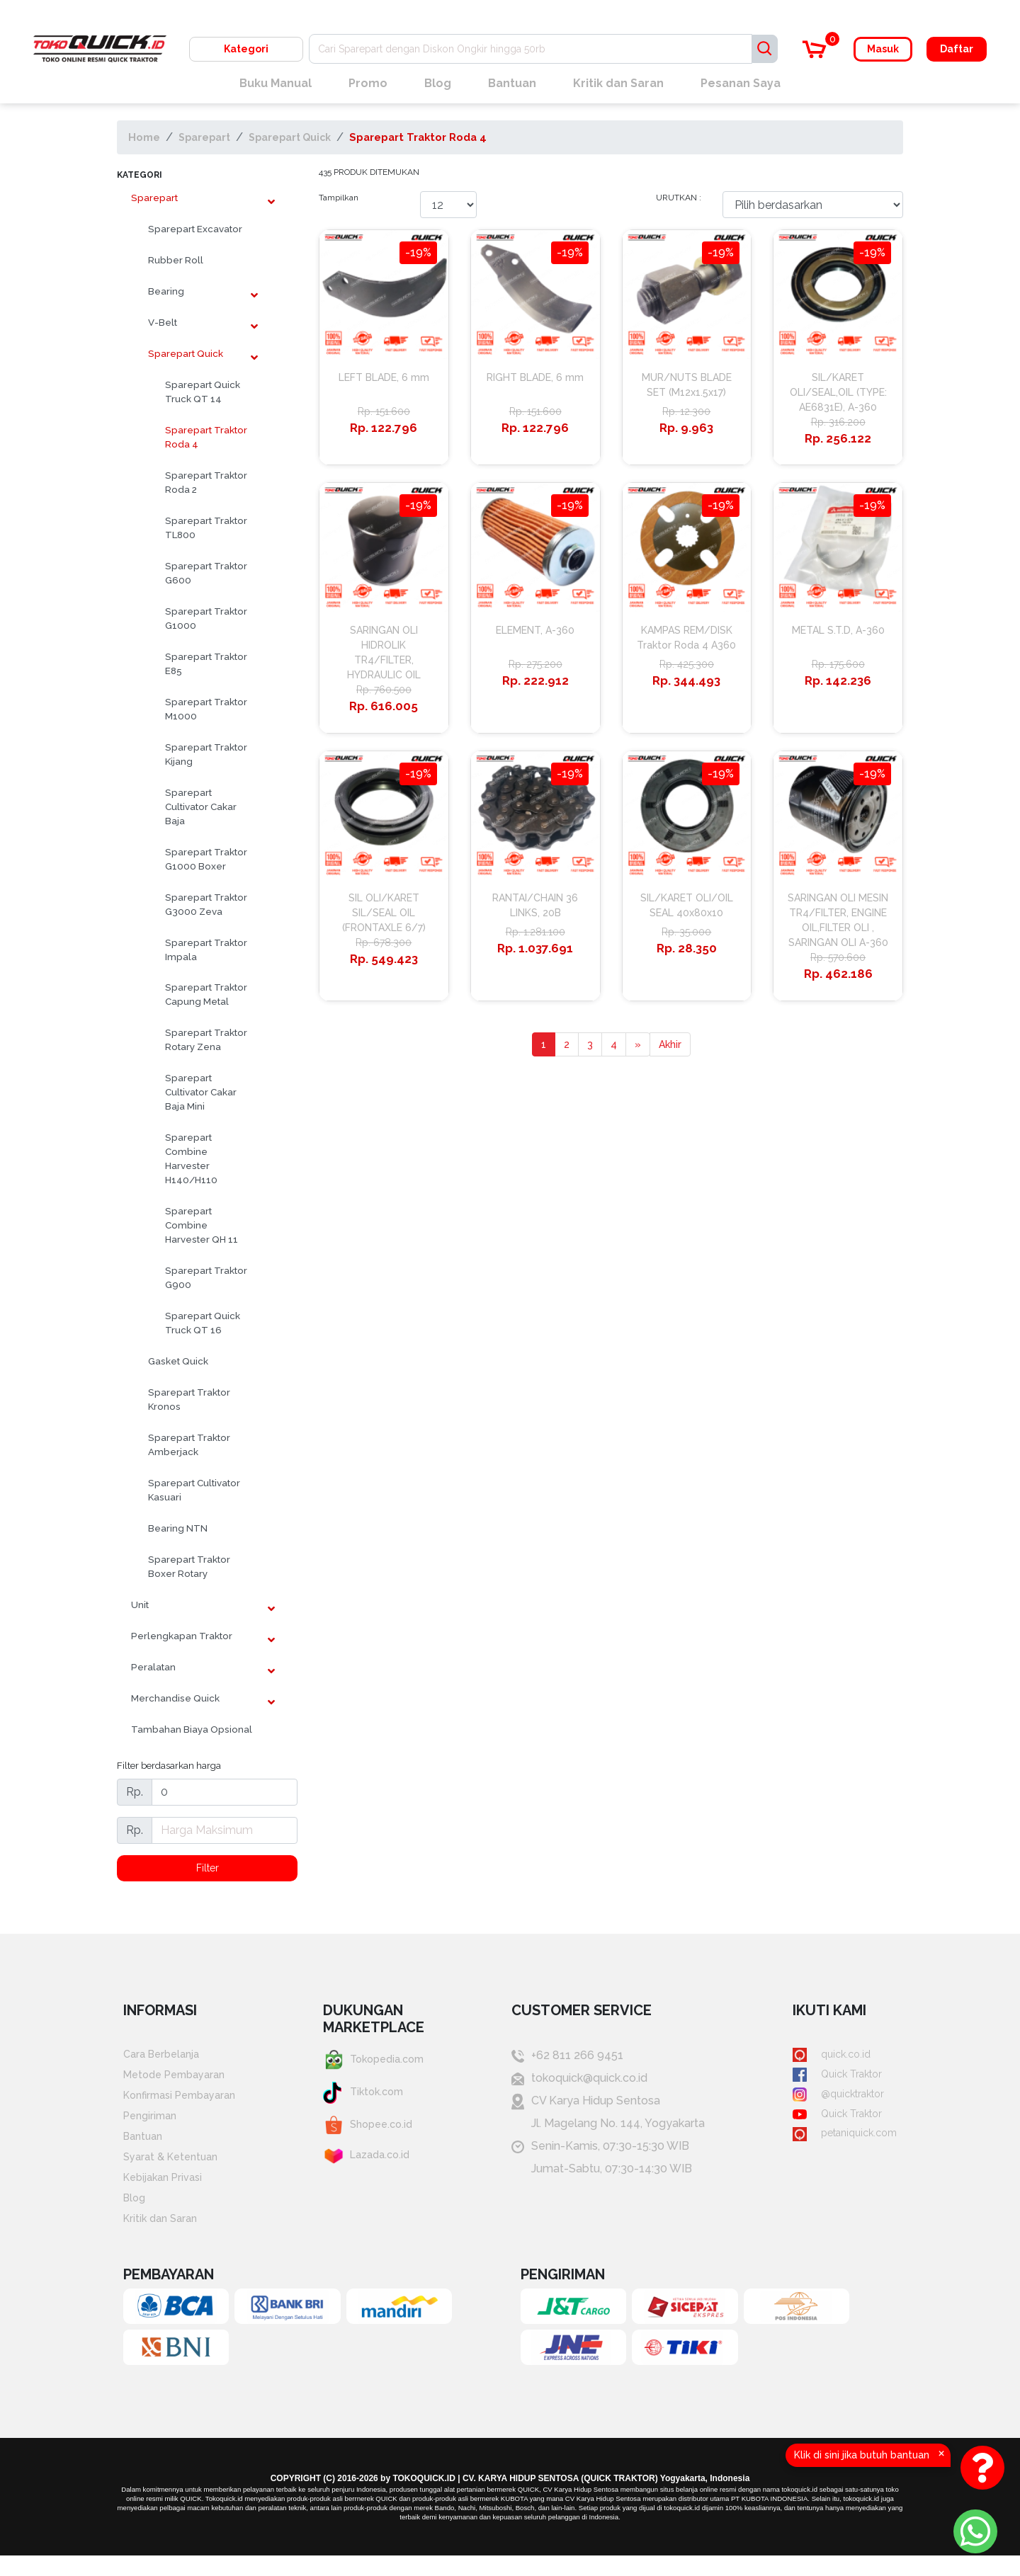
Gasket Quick (178, 1361)
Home (144, 137)
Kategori (246, 49)
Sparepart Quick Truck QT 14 (202, 391)
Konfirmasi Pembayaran (186, 2102)
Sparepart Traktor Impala (206, 949)
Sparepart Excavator (195, 228)
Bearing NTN (178, 1528)
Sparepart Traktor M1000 (206, 709)
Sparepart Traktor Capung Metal (206, 994)
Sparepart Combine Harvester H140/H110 (191, 1158)
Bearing (166, 291)
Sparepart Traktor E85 (206, 663)
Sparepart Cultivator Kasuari (194, 1490)
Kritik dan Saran (618, 83)
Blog (437, 83)
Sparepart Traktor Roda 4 (438, 137)
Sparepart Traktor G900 (206, 1277)
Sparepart (208, 137)
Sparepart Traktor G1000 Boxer (206, 859)
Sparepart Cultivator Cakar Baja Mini (201, 1092)
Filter (207, 1868)
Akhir (671, 1125)
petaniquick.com (839, 2147)
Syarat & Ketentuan (174, 2170)
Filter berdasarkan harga (169, 1765)
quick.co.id (823, 2056)
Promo (367, 83)
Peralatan (153, 1666)
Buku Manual (275, 83)
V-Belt (162, 322)
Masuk (883, 49)
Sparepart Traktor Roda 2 (206, 482)
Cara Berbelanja (165, 2056)
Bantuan (512, 83)
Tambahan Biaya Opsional (191, 1729)
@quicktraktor (832, 2102)
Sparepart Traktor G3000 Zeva (206, 904)
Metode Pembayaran (180, 2079)
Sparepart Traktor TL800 (206, 527)
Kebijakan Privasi (167, 2192)
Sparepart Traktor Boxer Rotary (189, 1566)
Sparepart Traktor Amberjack (189, 1444)
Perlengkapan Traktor (181, 1635)
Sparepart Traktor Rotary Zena (206, 1039)
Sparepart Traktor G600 (206, 573)
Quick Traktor (831, 2079)
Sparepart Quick (303, 137)
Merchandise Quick (175, 1698)
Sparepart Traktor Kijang (206, 754)
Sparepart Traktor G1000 (206, 618)
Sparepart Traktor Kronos (189, 1399)
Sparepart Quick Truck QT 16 (202, 1322)
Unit (140, 1604)
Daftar (956, 49)
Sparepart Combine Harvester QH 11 (201, 1225)
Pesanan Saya (741, 83)
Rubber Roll (175, 260)
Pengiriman (153, 2124)
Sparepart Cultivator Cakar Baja (201, 806)
